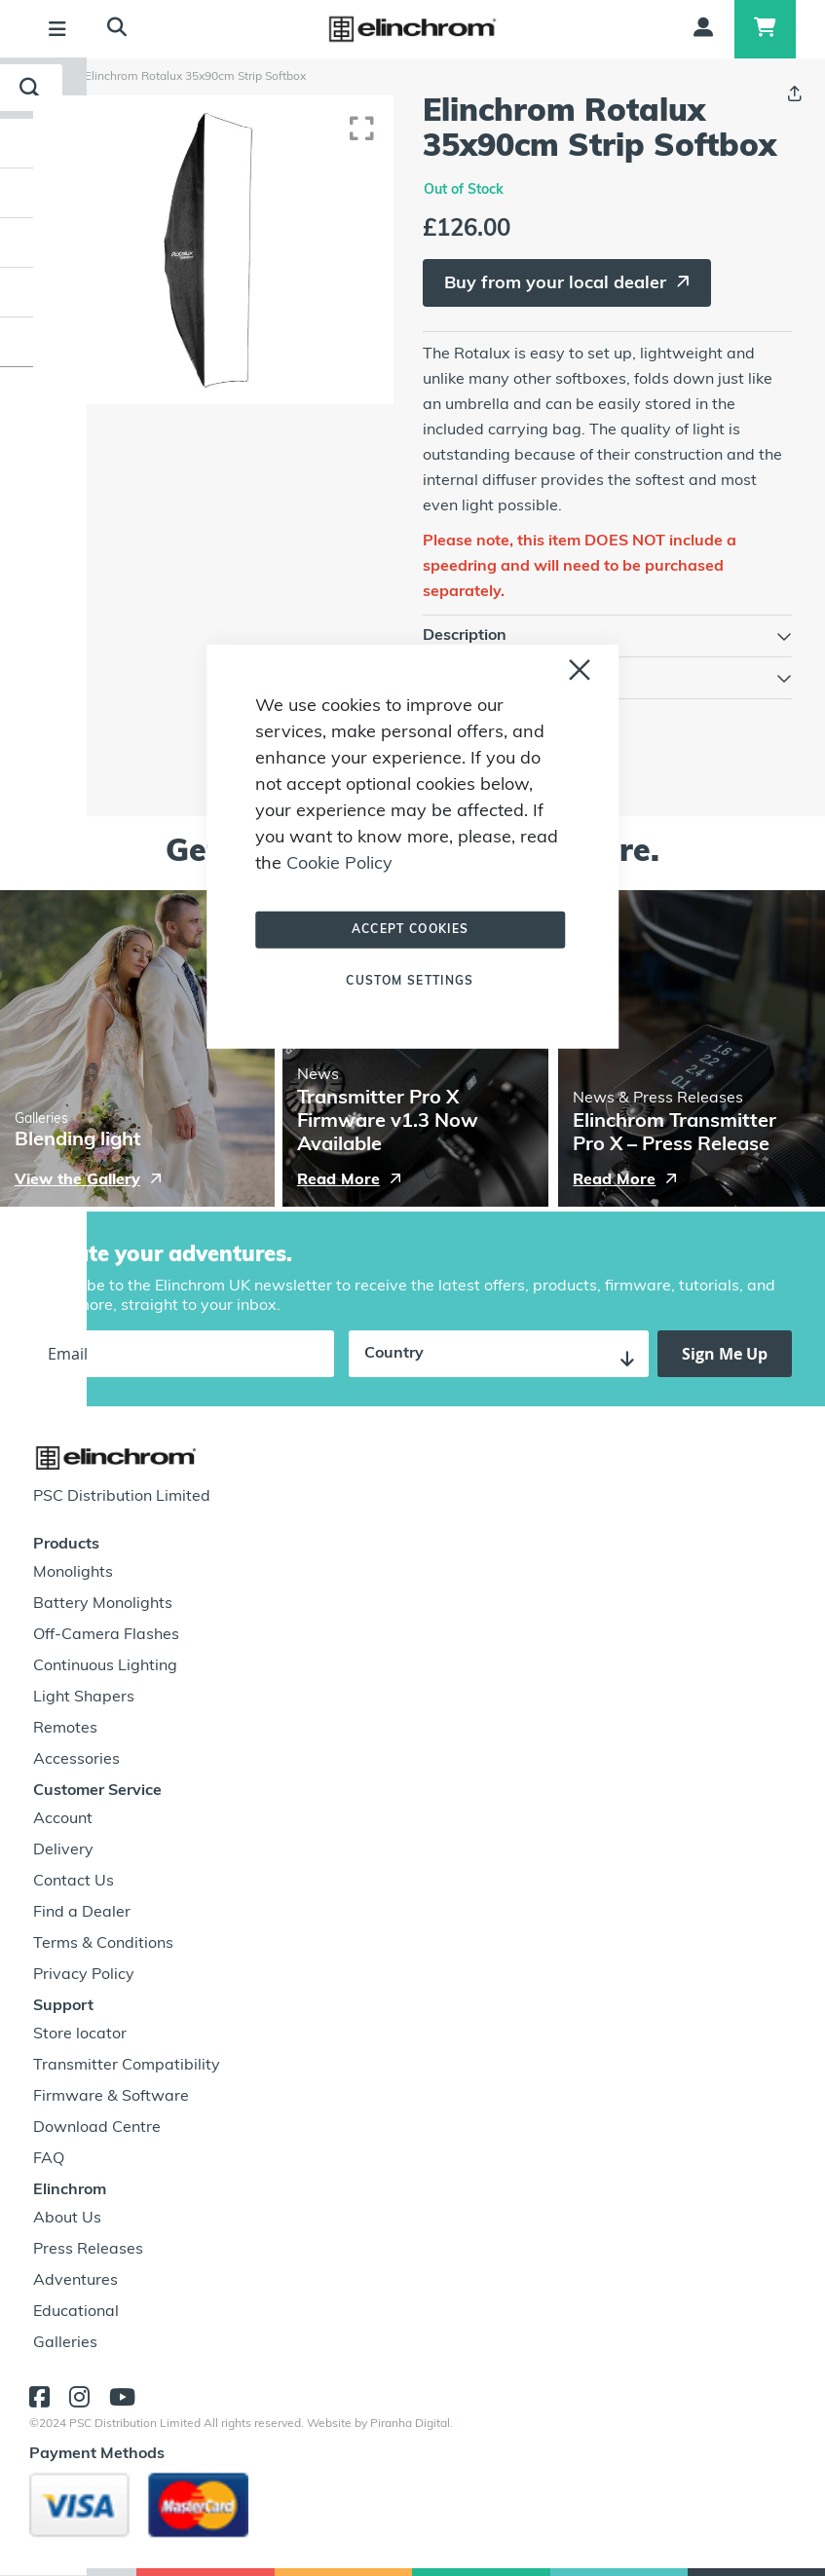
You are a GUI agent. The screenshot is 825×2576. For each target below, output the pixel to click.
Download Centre (97, 2128)
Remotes (65, 1728)
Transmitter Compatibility (126, 2065)
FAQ (48, 2159)
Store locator (80, 2034)
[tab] (608, 636)
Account (63, 1819)
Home (56, 77)
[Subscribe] (724, 1353)
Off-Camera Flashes (106, 1635)
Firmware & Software (111, 2097)
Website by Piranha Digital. (380, 2424)
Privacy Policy (83, 1975)
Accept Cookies (410, 929)
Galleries (65, 2343)
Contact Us (73, 1881)
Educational (76, 2312)
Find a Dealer (82, 1913)
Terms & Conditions (103, 1944)
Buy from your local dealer (555, 284)
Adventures (75, 2281)
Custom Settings (409, 981)
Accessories (76, 1760)
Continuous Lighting (105, 1666)
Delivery (63, 1850)
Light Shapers (83, 1697)
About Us (67, 2218)
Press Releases (88, 2250)
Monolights (73, 1573)
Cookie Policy (339, 863)
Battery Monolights (102, 1604)
